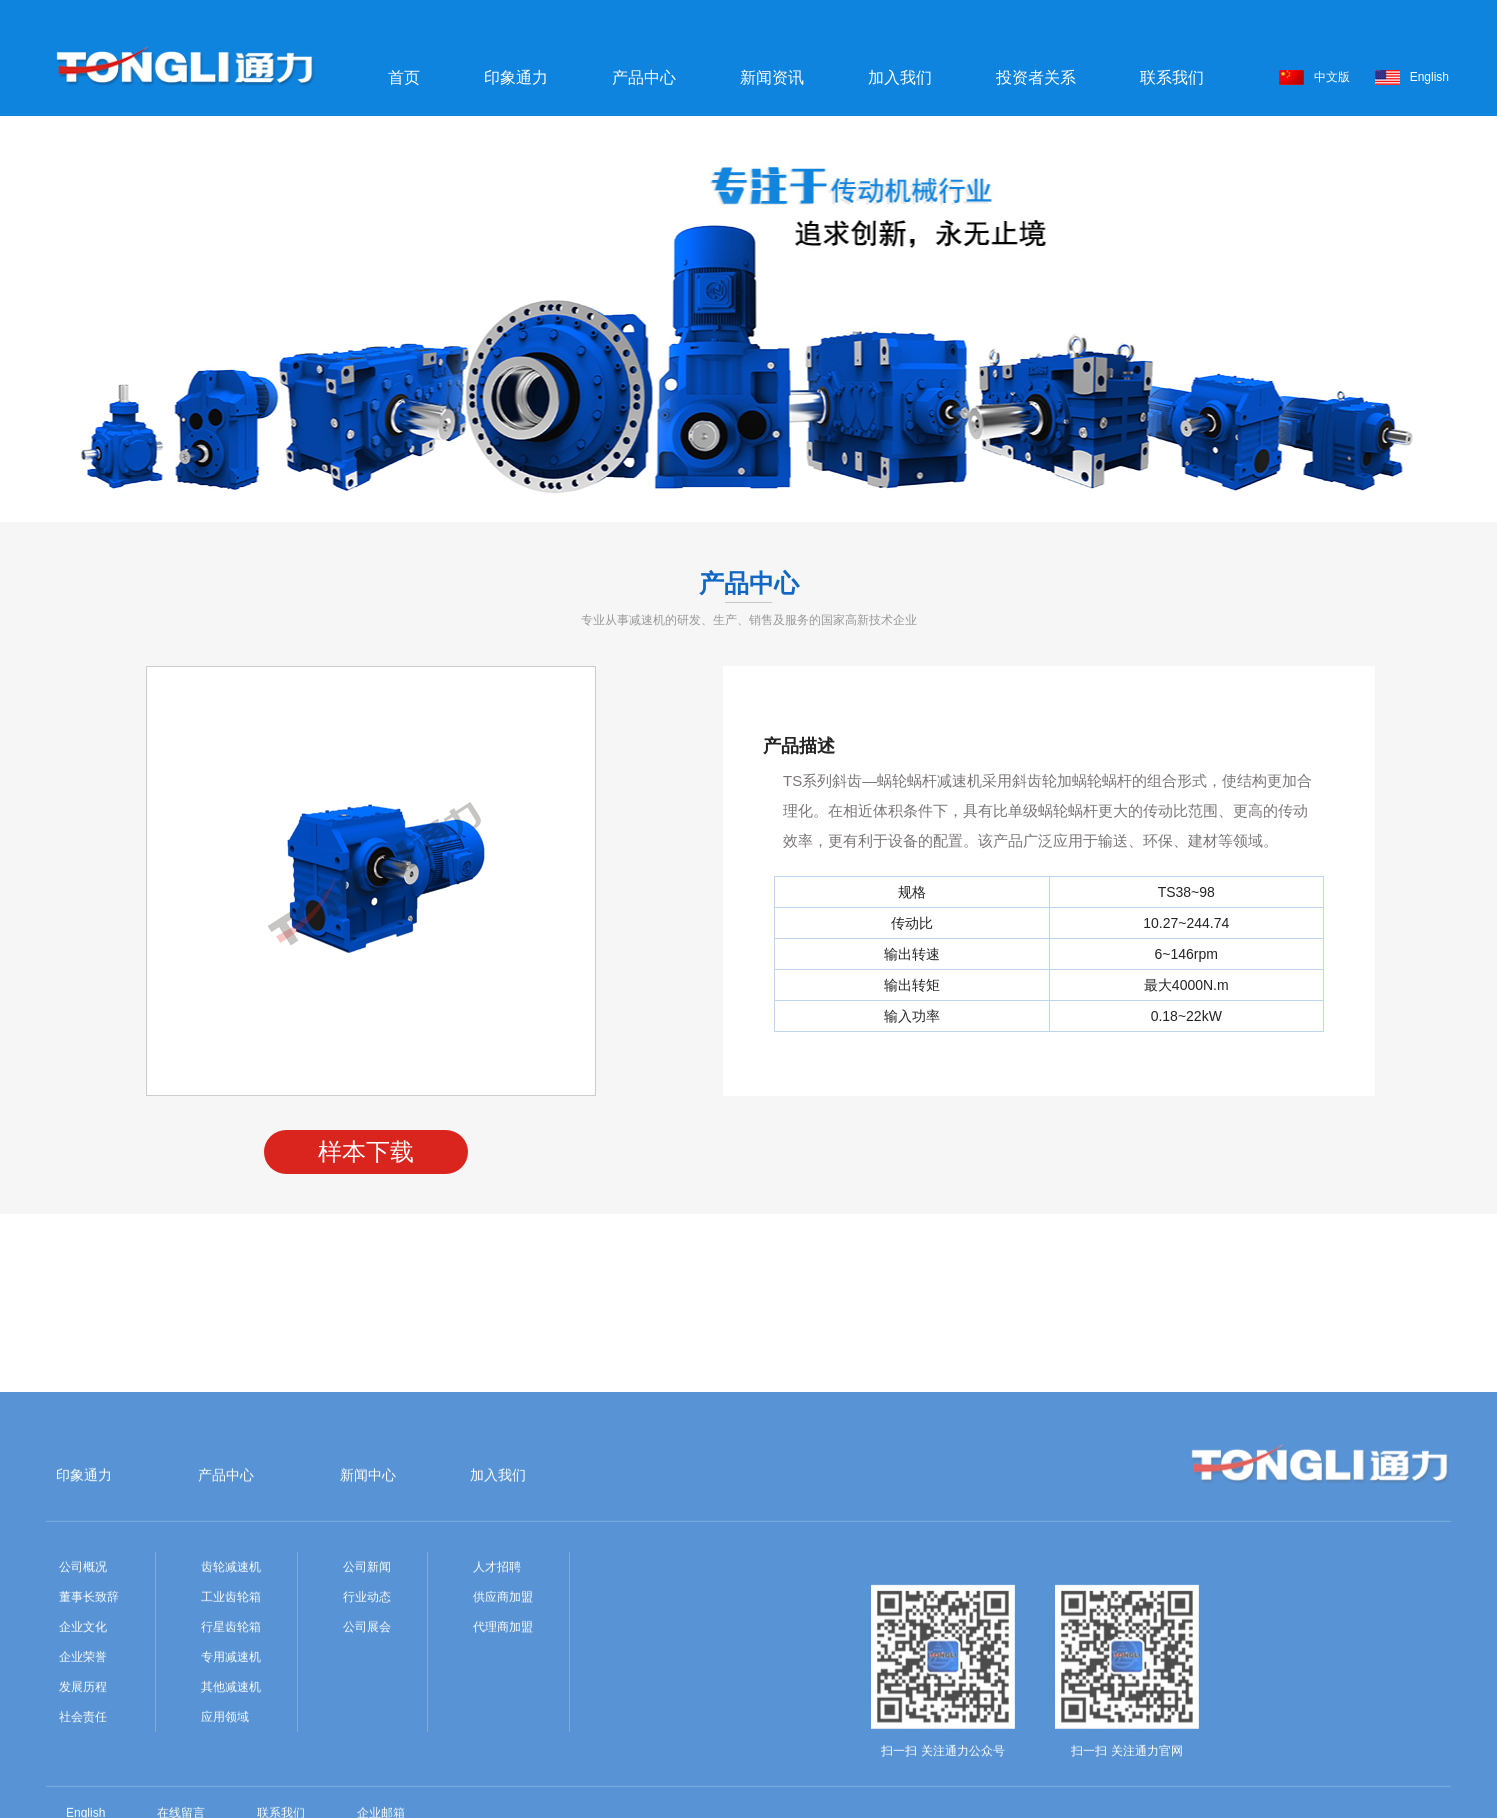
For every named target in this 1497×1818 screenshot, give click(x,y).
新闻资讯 (772, 77)
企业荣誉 (83, 1793)
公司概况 (83, 1703)
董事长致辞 (89, 1733)
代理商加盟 (503, 1763)
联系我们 (1172, 77)
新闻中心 (368, 1611)
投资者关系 (1036, 77)
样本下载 (366, 1151)
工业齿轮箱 (231, 1733)
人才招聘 (497, 1703)
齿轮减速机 (231, 1703)
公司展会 (367, 1763)
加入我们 (900, 77)
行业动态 (367, 1733)
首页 (404, 77)
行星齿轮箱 (231, 1763)
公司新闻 (367, 1703)
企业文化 (83, 1763)
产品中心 (644, 77)
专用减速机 (231, 1793)
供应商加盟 (503, 1733)
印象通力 (516, 77)
